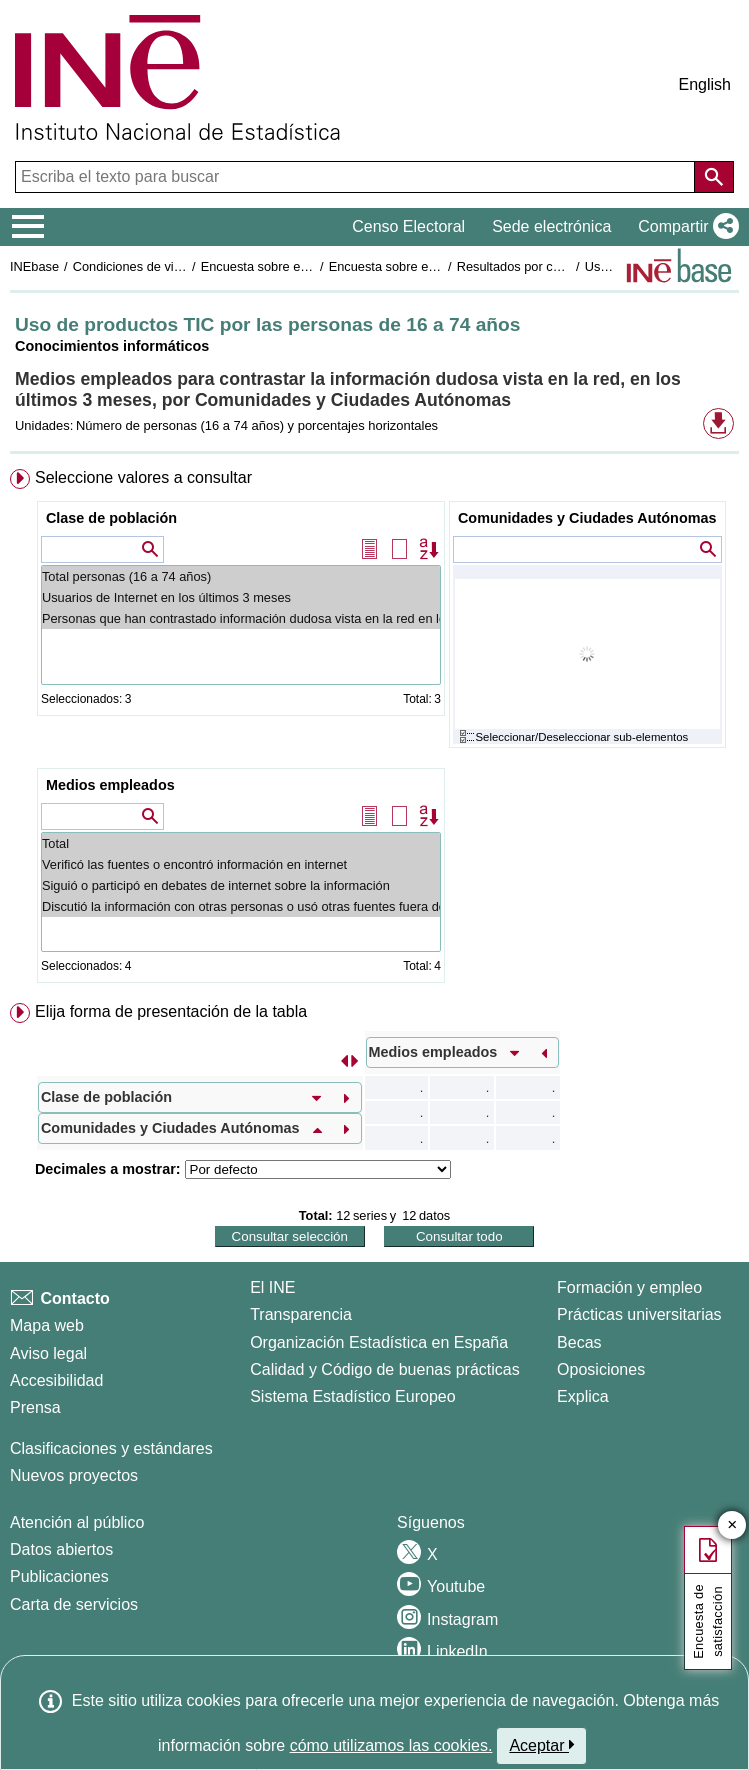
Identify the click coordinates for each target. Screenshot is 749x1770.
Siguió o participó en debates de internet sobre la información (241, 885)
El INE (272, 1287)
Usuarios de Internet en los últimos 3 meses (241, 597)
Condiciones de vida (130, 266)
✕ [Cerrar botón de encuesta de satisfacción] (732, 1525)
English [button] (705, 84)
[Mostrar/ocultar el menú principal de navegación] (28, 227)
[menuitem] (374, 730)
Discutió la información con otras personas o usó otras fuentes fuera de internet (241, 906)
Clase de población (111, 518)
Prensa (35, 1407)
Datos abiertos (61, 1549)
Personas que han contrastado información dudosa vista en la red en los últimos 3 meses (241, 618)
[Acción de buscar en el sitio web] (714, 177)
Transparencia (301, 1314)
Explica (583, 1396)
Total (241, 843)
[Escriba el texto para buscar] (357, 177)
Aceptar (541, 1745)
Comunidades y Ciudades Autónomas (587, 518)
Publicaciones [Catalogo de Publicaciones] (59, 1576)
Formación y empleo (629, 1287)
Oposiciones (601, 1369)
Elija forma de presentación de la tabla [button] (171, 1011)
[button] (684, 227)
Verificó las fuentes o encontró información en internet (241, 864)
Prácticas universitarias (639, 1314)
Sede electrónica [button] (551, 226)
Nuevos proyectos (74, 1475)
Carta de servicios (74, 1604)
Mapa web (47, 1325)
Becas (579, 1342)
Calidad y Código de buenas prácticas (385, 1369)
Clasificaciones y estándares (111, 1448)
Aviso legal (48, 1353)
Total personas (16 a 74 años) (241, 576)
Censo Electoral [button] (408, 226)
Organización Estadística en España (379, 1342)
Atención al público (77, 1522)
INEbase (34, 266)
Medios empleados (110, 785)
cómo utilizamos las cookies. (391, 1745)
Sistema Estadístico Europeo (352, 1396)
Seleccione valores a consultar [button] (143, 477)
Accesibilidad (56, 1380)
